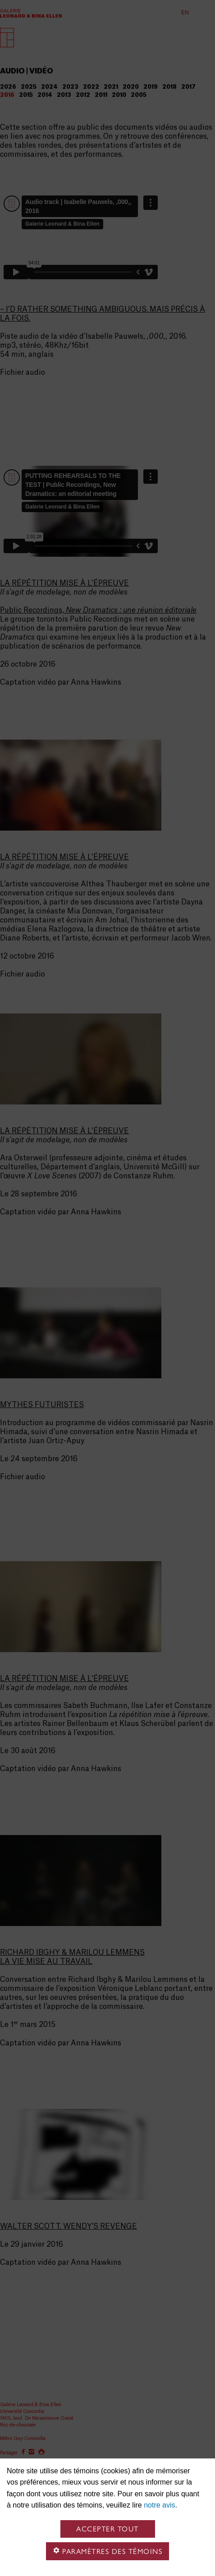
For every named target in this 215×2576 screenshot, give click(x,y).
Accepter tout (107, 2529)
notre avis (159, 2505)
